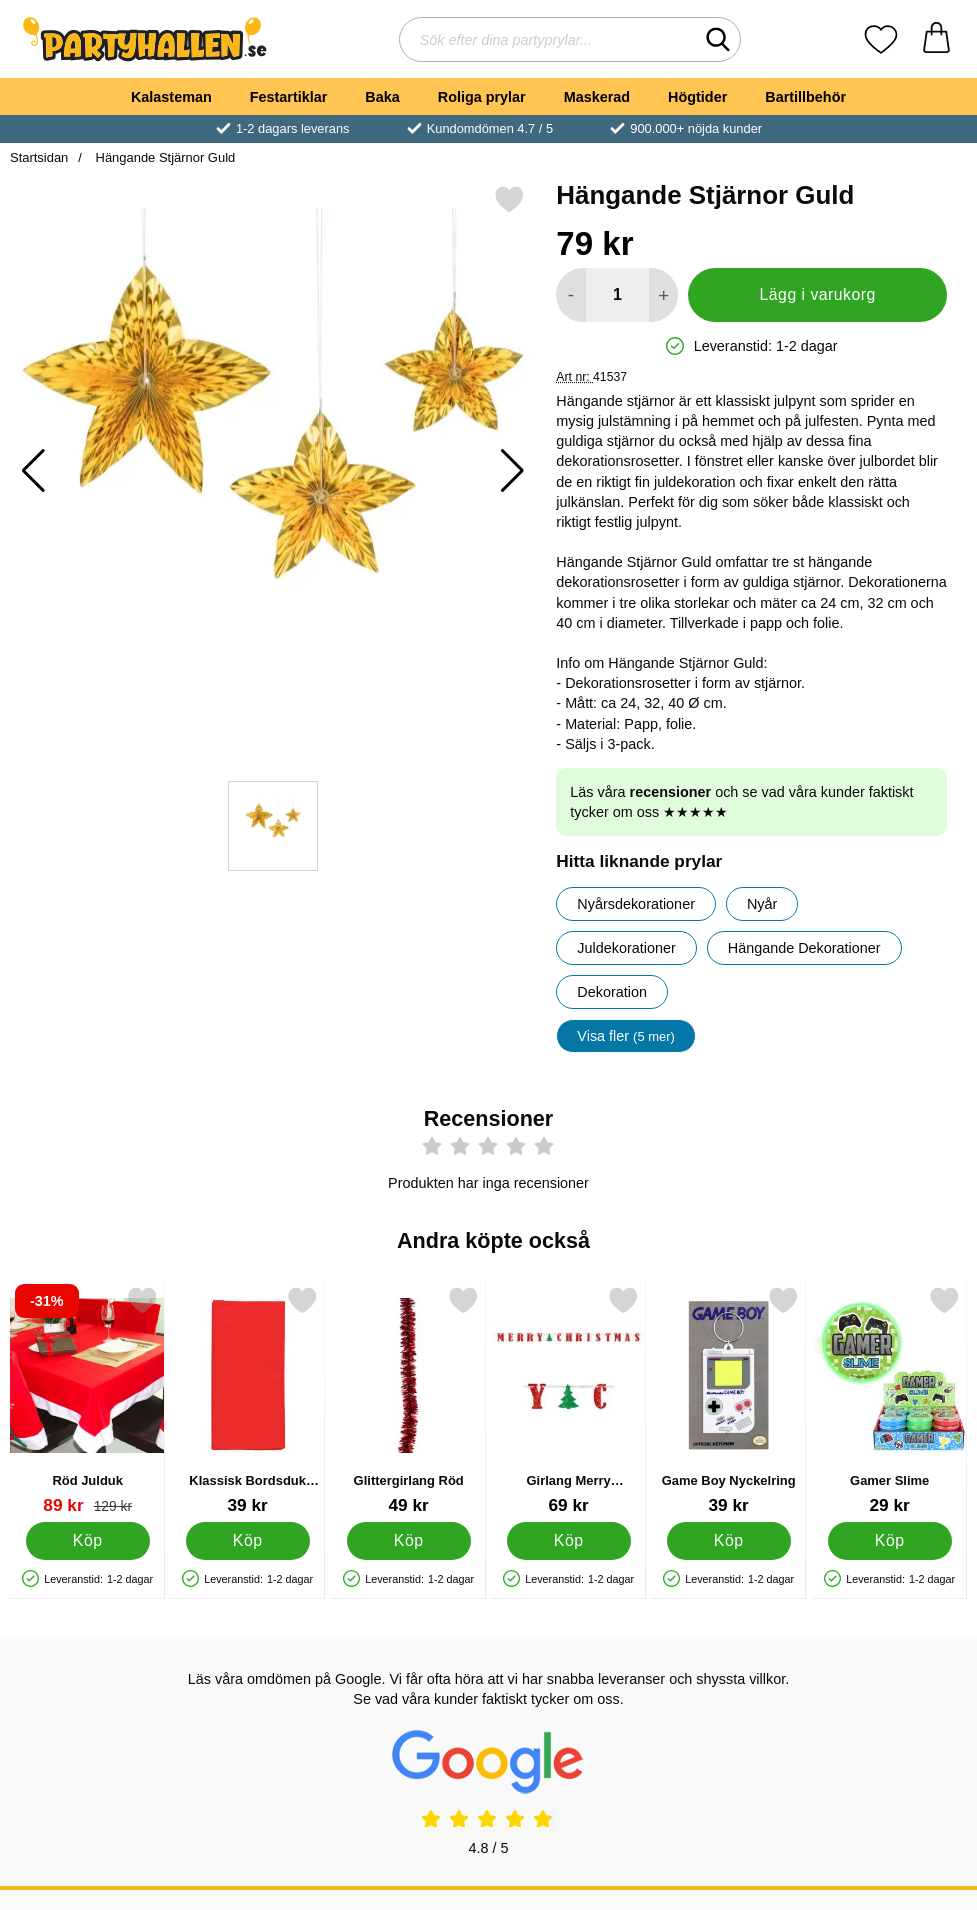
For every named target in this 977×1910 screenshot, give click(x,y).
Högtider (697, 97)
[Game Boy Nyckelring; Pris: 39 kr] (728, 1400)
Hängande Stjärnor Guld (163, 157)
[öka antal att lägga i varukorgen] (663, 295)
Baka (382, 97)
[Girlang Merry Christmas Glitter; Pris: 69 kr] (568, 1400)
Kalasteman (171, 97)
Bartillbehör (805, 97)
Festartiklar (289, 97)
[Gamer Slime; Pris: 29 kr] (889, 1400)
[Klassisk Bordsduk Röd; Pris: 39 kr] (247, 1400)
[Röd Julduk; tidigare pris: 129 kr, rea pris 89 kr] (87, 1400)
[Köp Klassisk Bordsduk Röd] (248, 1541)
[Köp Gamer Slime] (889, 1541)
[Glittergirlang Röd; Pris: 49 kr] (408, 1400)
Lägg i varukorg (818, 294)
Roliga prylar (482, 97)
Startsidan (39, 157)
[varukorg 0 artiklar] (936, 39)
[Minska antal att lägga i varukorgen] (570, 295)
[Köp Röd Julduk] (88, 1541)
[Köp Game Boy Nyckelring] (729, 1541)
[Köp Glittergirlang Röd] (408, 1541)
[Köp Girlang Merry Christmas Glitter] (569, 1541)
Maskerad (597, 97)
